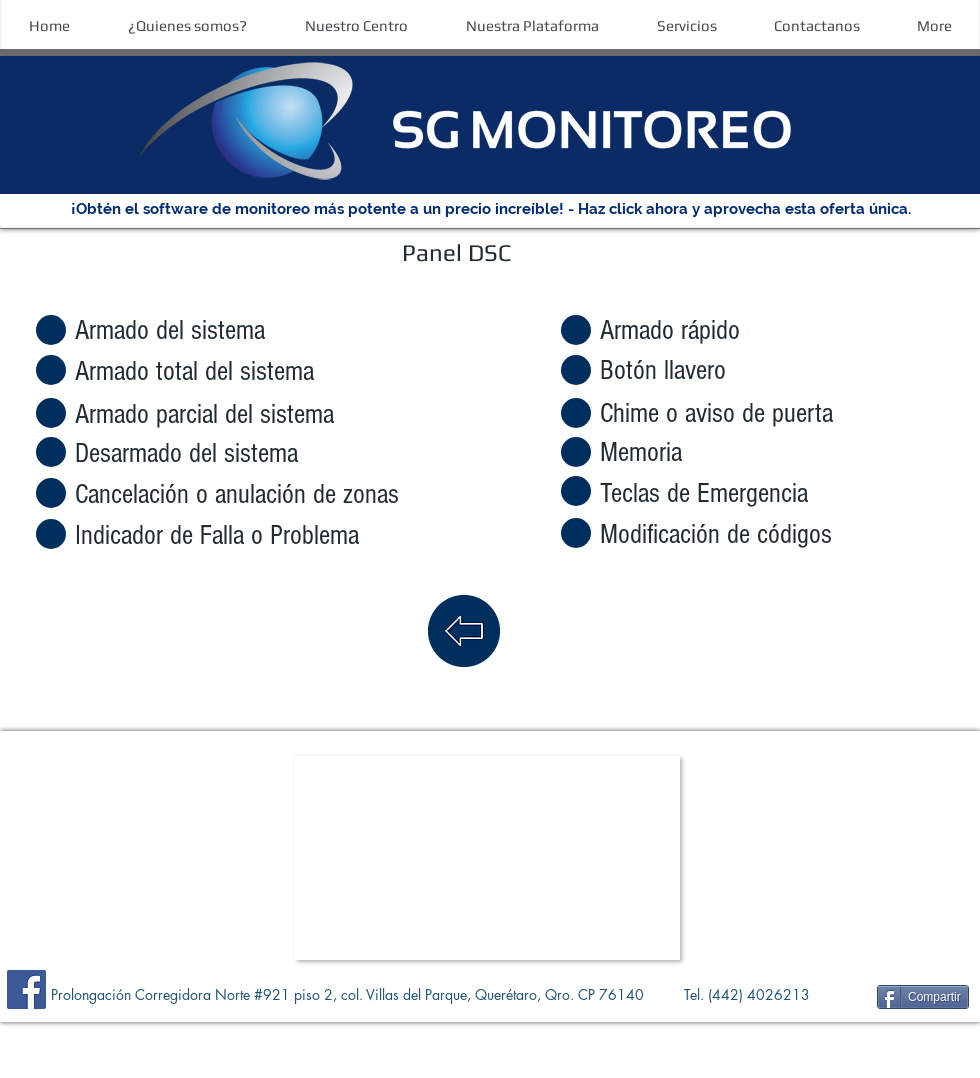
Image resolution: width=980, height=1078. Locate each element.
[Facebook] (26, 989)
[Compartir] (923, 997)
